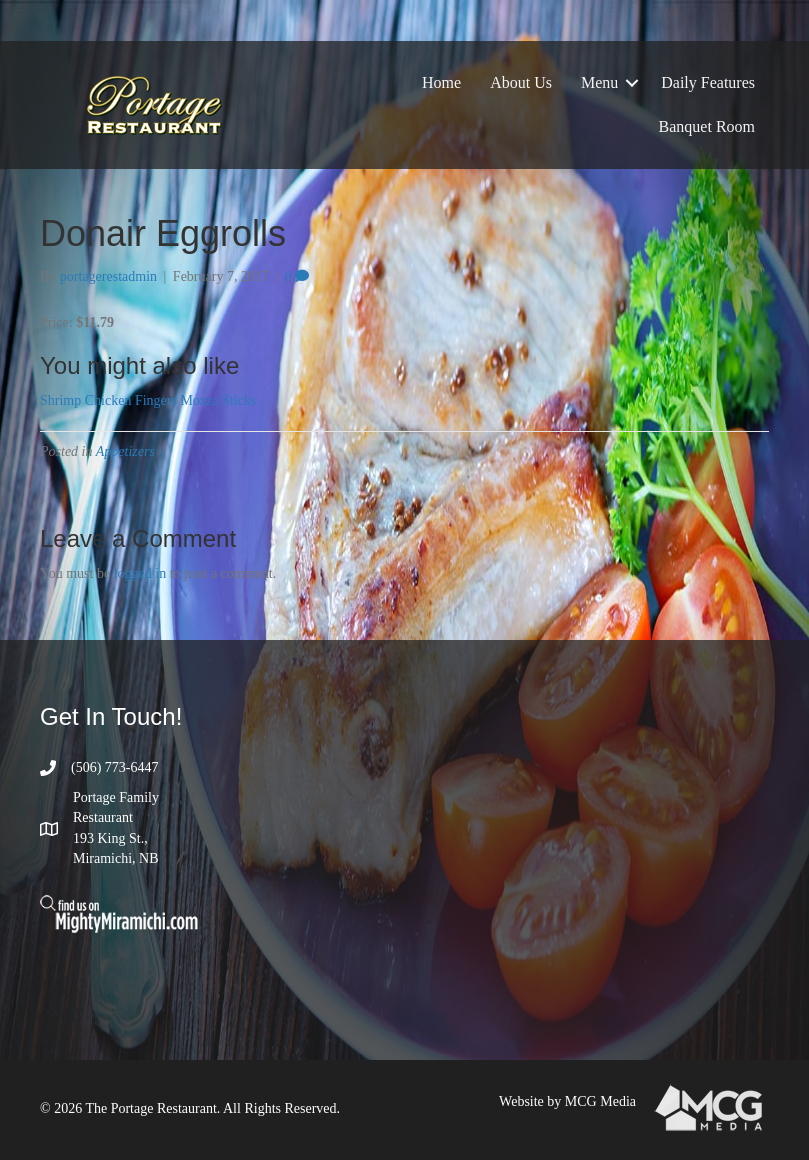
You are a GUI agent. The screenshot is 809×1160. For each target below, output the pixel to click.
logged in (140, 573)
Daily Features (708, 82)
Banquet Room (707, 126)
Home (441, 82)
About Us (521, 82)
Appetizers (125, 451)
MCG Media (600, 1101)
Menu (599, 82)
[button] (632, 83)
